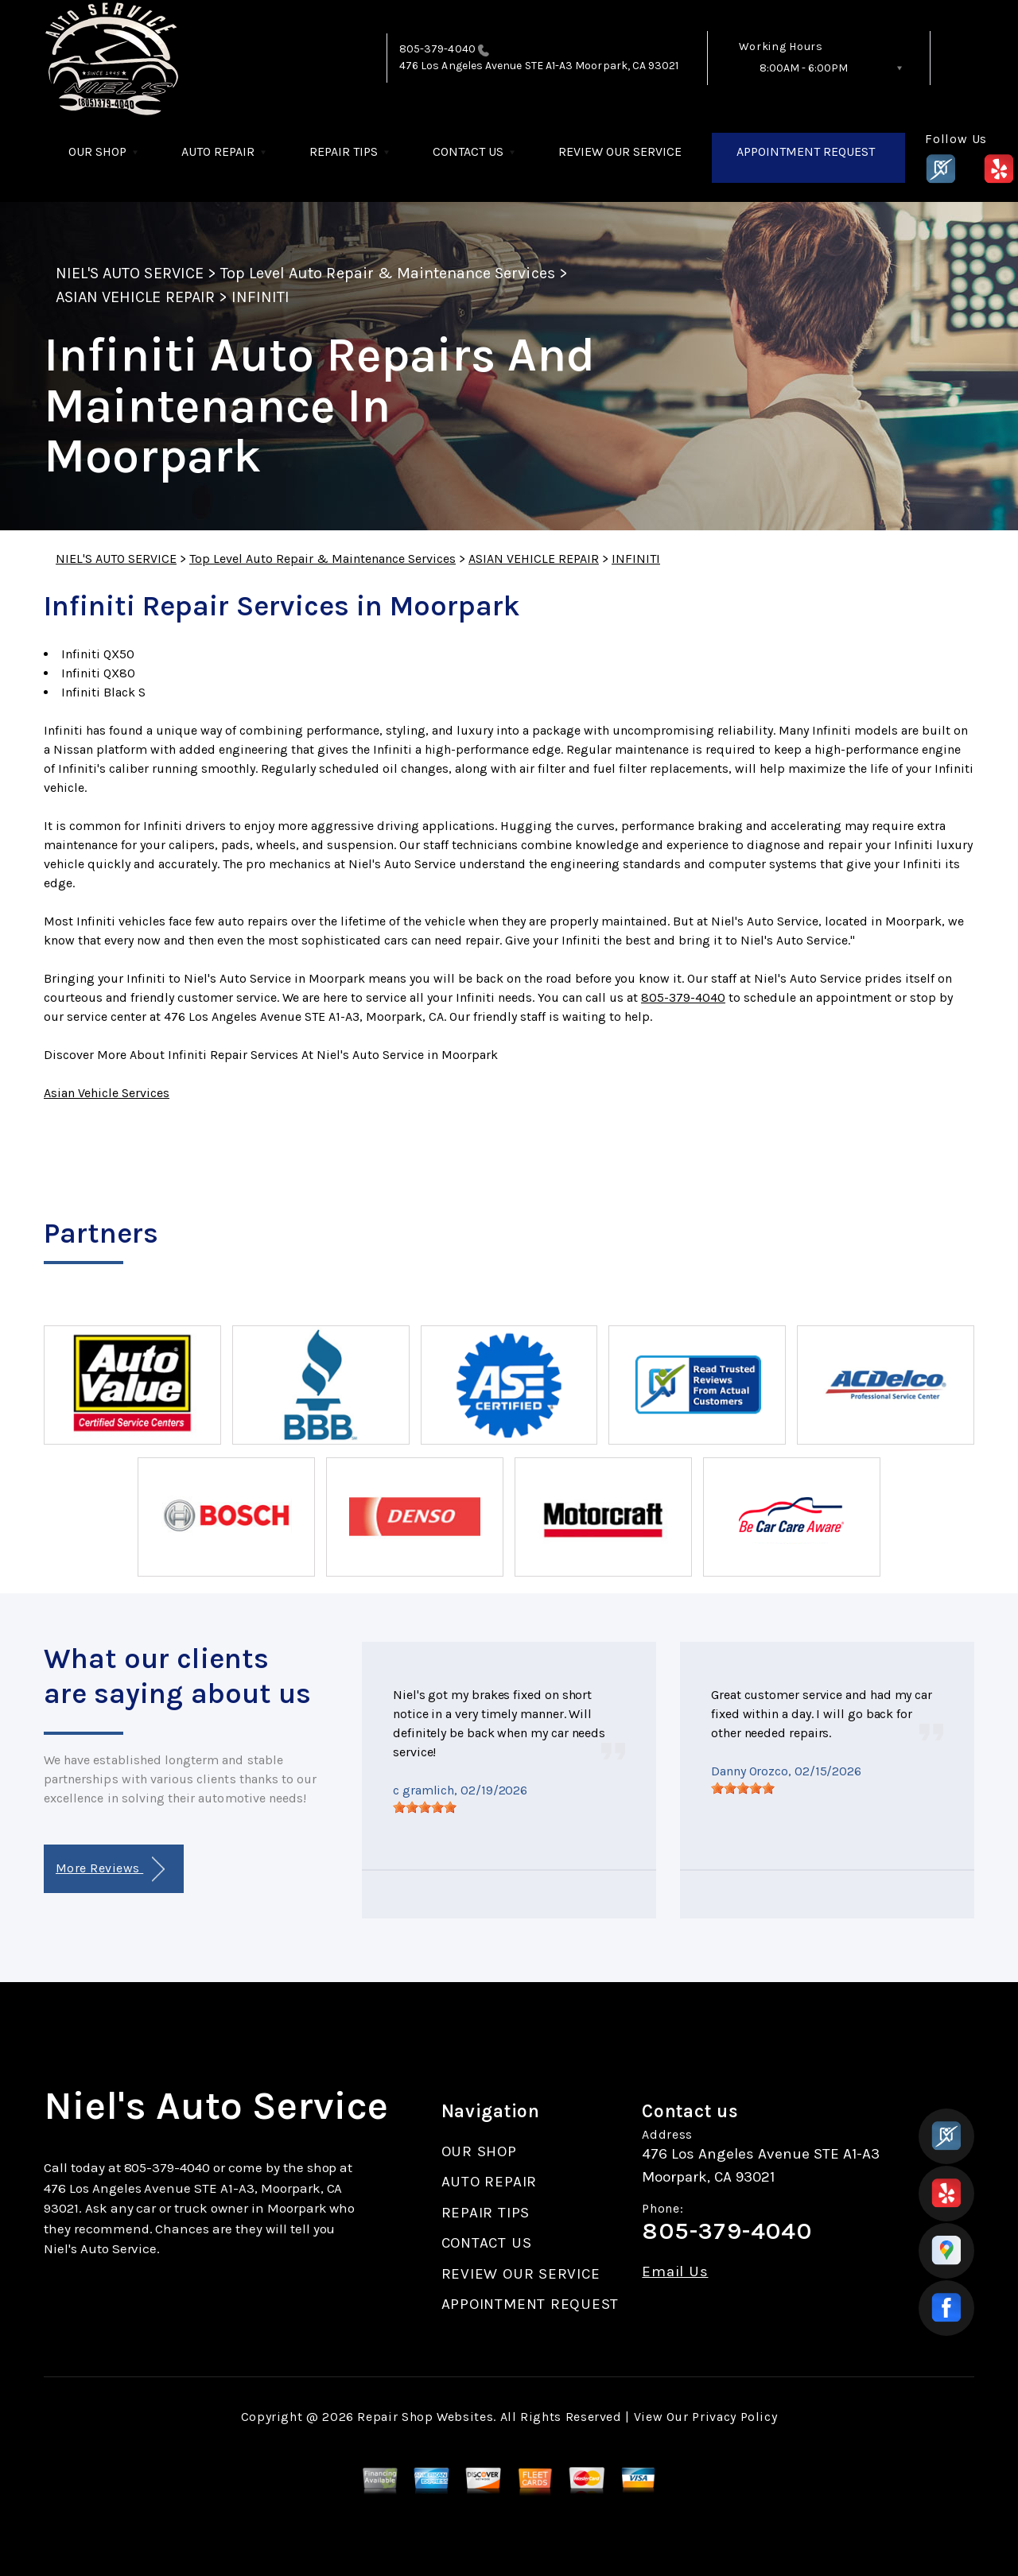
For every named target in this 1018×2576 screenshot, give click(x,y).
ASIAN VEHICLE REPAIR (135, 297)
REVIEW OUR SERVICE (620, 151)
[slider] (425, 1807)
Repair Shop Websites (425, 2416)
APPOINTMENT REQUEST (805, 151)
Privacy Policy (734, 2416)
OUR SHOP (97, 151)
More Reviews (110, 1869)
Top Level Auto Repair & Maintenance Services (387, 273)
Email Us (675, 2271)
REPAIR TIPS (343, 151)
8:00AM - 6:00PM (804, 68)
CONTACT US (468, 151)
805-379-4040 (437, 49)
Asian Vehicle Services (106, 1092)
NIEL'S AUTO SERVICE (130, 273)
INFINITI (260, 297)
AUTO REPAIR (217, 151)
